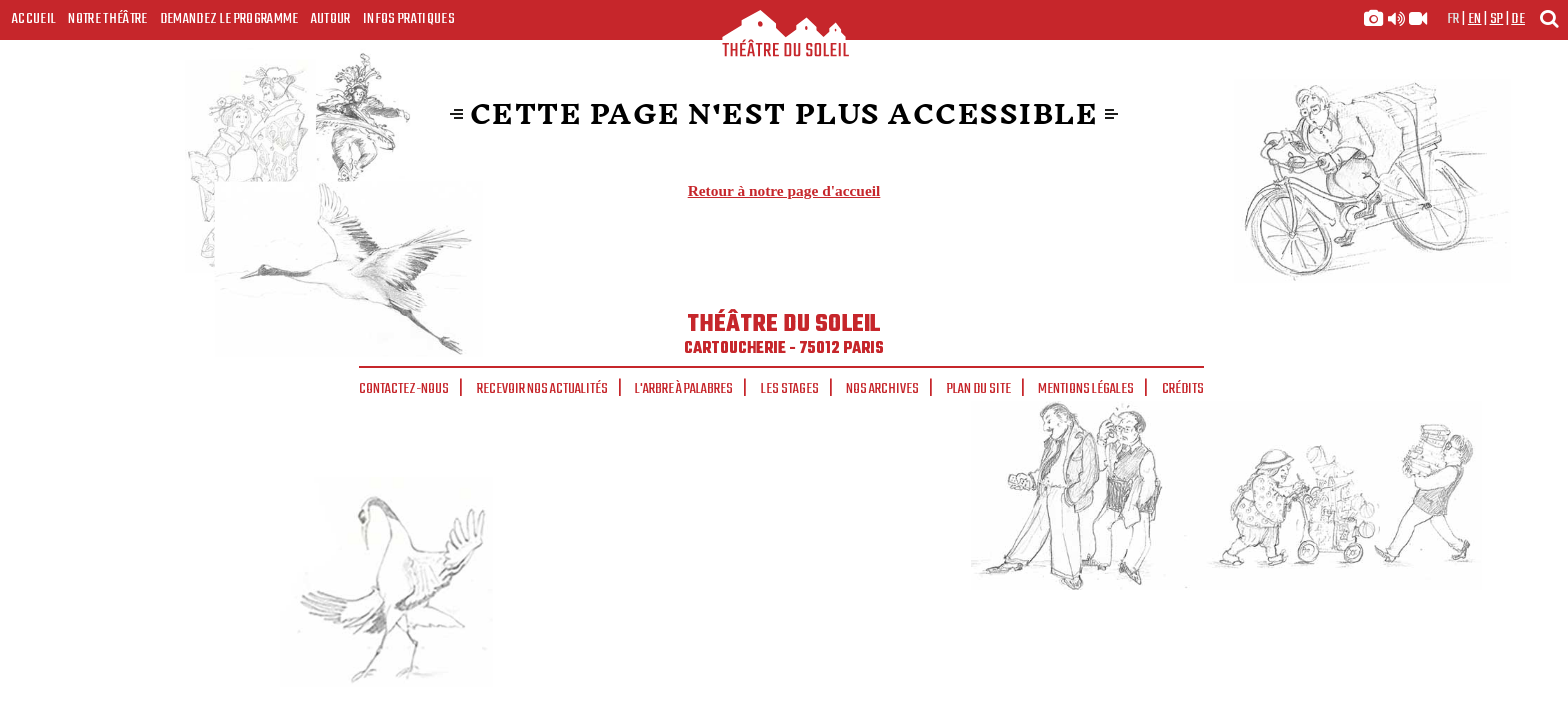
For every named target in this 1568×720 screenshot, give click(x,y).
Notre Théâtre (107, 19)
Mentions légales (1086, 389)
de (1518, 19)
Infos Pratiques (409, 19)
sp (1497, 19)
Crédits (1183, 389)
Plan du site (979, 389)
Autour (331, 19)
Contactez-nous (404, 389)
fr (1453, 19)
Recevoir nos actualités (542, 389)
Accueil (34, 19)
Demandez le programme (229, 19)
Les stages (790, 389)
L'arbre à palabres (684, 389)
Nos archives (882, 389)
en (1475, 19)
